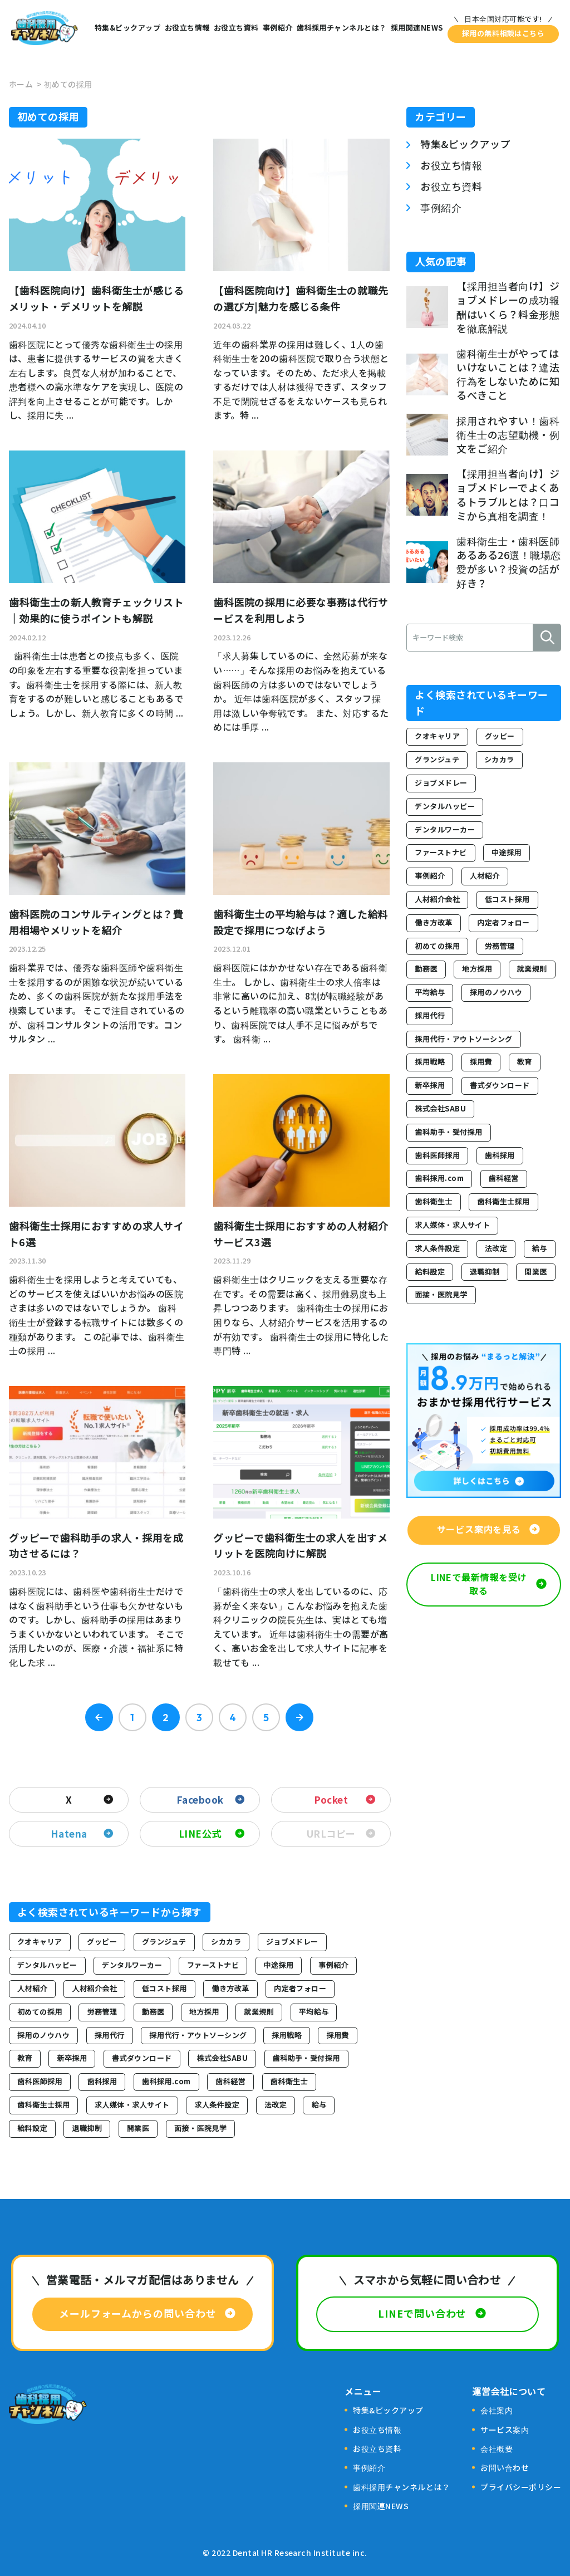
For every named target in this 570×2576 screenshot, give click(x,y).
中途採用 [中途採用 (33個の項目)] (279, 1965)
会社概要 (496, 2448)
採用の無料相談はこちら (503, 33)
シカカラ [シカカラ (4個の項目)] (226, 1941)
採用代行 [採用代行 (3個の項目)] (110, 2035)
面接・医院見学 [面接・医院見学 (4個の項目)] (200, 2128)
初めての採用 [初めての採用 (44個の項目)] (39, 2011)
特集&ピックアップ (127, 27)
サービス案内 (504, 2429)
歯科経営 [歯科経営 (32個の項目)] (230, 2081)
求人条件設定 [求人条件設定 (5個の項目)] (216, 2104)
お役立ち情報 (187, 27)
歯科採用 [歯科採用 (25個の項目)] (102, 2081)
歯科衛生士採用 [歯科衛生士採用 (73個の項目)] (43, 2104)
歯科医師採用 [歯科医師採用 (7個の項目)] (39, 2081)
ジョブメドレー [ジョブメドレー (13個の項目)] (292, 1941)
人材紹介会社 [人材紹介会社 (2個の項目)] (94, 1988)
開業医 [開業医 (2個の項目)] (138, 2128)
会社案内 (496, 2410)
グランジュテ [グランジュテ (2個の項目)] (164, 1941)
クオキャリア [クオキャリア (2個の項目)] (39, 1941)
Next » (299, 1717)
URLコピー (331, 1833)
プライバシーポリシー (520, 2486)
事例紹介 (278, 27)
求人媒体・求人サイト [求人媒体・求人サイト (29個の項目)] (132, 2104)
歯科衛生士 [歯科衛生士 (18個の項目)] (289, 2081)
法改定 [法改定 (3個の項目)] (275, 2104)
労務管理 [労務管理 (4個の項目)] (102, 2011)
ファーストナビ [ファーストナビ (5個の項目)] (213, 1965)
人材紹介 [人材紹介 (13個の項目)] (32, 1988)
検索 (547, 638)
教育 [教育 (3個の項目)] (24, 2058)
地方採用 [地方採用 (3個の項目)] (204, 2011)
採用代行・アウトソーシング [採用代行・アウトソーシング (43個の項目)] (198, 2035)
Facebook (200, 1799)
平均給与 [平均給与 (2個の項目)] (314, 2011)
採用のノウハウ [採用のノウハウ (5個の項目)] (43, 2035)
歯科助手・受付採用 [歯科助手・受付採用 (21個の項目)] (306, 2058)
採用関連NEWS (417, 27)
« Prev (99, 1717)
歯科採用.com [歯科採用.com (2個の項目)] (166, 2081)
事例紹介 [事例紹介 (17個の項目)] (333, 1965)
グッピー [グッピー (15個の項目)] (102, 1941)
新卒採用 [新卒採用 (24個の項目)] (72, 2058)
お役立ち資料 (236, 27)
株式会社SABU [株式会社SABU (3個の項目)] (222, 2058)
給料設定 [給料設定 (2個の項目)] (32, 2128)
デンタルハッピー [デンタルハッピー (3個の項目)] (47, 1965)
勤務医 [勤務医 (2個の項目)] (153, 2011)
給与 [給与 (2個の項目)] (318, 2104)
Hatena (69, 1833)
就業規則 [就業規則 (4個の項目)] (259, 2011)
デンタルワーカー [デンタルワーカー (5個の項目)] (132, 1965)
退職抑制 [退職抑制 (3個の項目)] (87, 2128)
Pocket (331, 1799)
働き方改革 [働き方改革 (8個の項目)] (230, 1988)
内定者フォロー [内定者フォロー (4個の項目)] (300, 1988)
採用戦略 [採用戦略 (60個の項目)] (287, 2035)
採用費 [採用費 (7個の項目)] (337, 2035)
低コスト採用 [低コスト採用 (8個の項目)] (164, 1988)
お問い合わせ (504, 2467)
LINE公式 (200, 1833)
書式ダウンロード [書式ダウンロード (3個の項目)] (142, 2058)
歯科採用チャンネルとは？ (342, 27)
